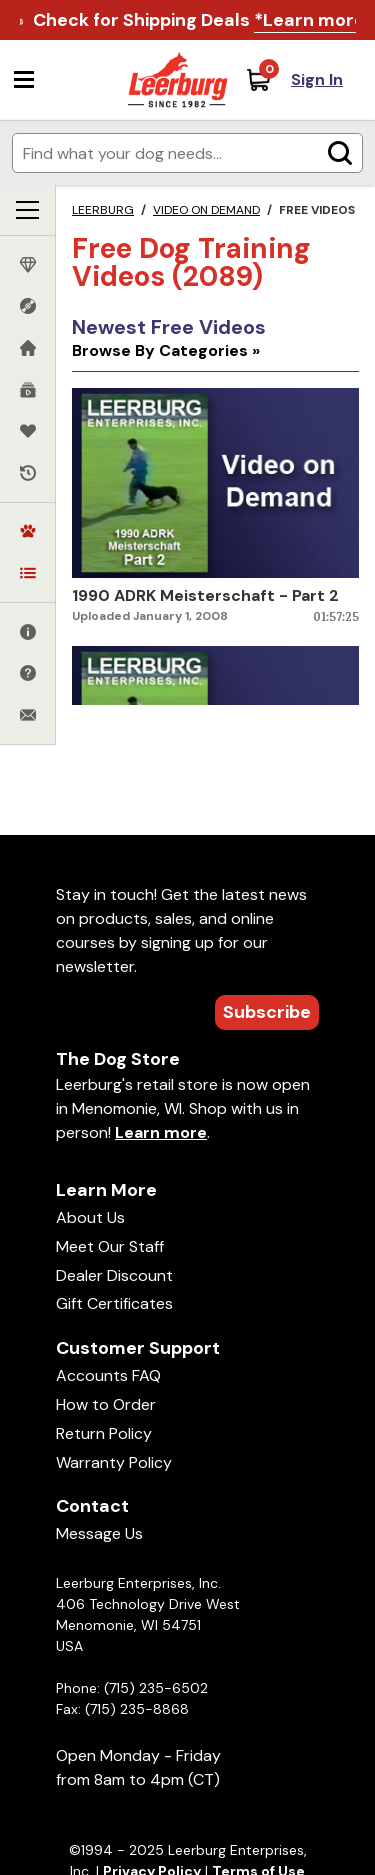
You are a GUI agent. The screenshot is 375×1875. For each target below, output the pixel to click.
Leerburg (103, 210)
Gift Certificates (114, 1303)
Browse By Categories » (166, 350)
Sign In (317, 79)
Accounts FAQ (108, 1375)
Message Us (99, 1533)
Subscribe (267, 1012)
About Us (90, 1217)
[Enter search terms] (187, 153)
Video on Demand (206, 210)
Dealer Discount (114, 1275)
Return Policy (104, 1433)
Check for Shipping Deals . (201, 20)
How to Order (106, 1404)
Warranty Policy (114, 1462)
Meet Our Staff (110, 1246)
